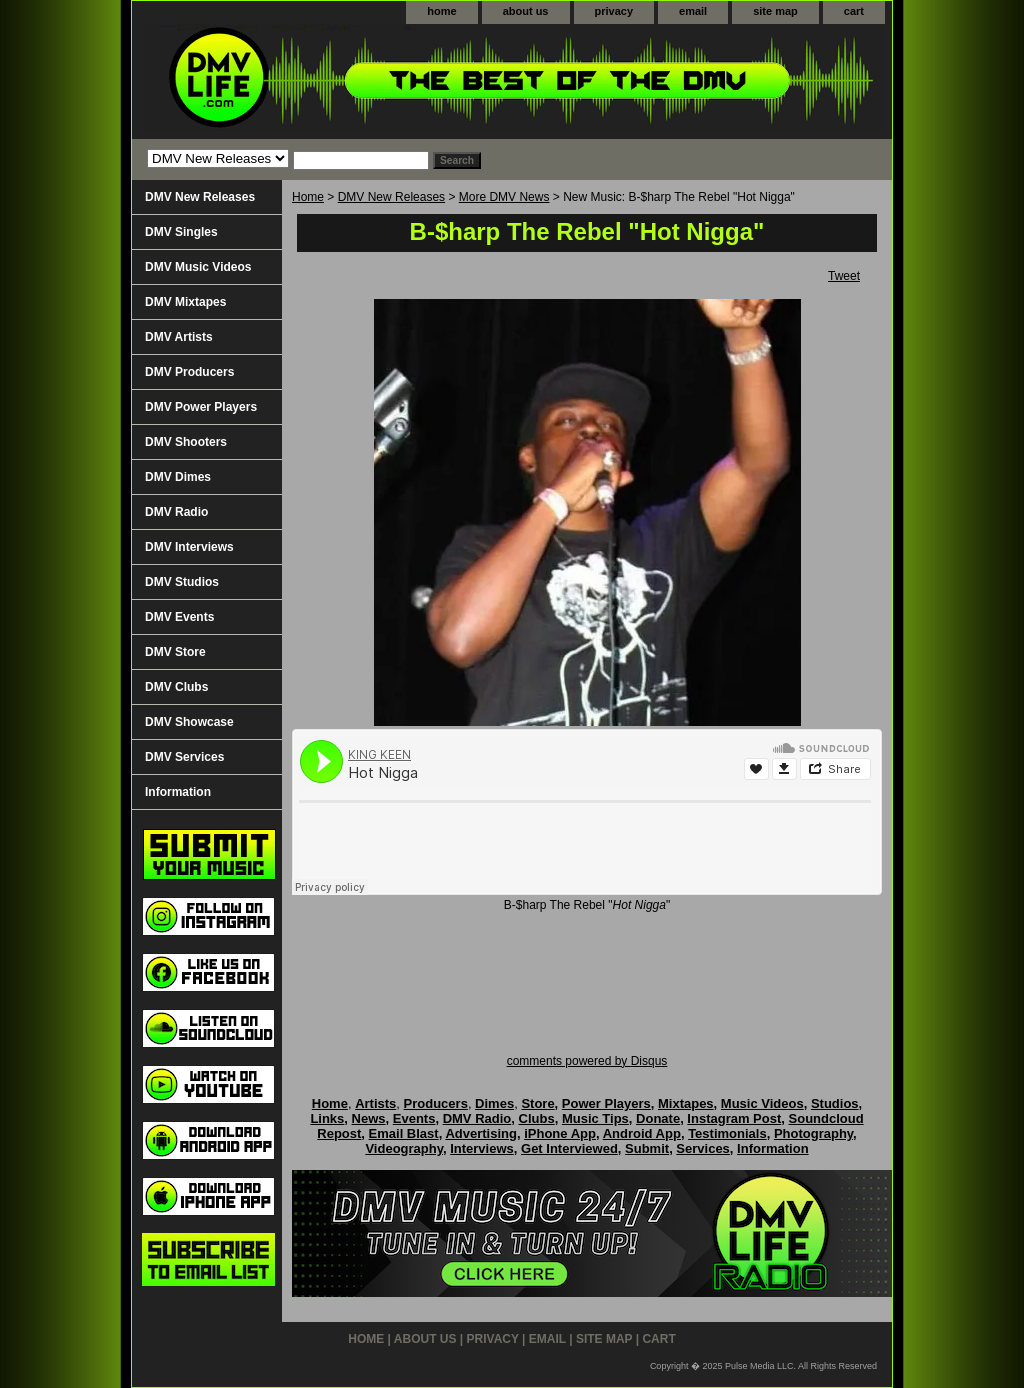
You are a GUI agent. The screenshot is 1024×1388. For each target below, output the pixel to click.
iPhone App (560, 1133)
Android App (642, 1133)
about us (526, 11)
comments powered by (587, 1061)
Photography (813, 1133)
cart (854, 11)
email (693, 11)
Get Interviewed (569, 1148)
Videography (404, 1148)
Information (178, 792)
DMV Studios (182, 582)
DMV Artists (179, 337)
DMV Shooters (186, 442)
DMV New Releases (391, 197)
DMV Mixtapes (185, 302)
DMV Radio (176, 512)
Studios (835, 1103)
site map (775, 11)
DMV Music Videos (198, 267)
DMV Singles (181, 232)
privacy (614, 11)
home (441, 11)
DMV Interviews (189, 547)
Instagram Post (734, 1118)
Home (308, 197)
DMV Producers (189, 372)
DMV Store (175, 652)
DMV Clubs (176, 687)
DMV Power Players (201, 407)
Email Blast (404, 1133)
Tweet (844, 276)
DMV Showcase (189, 722)
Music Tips (595, 1118)
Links (327, 1118)
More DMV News (504, 197)
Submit (647, 1148)
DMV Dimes (178, 477)
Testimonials (727, 1133)
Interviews (482, 1148)
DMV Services (184, 757)
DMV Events (179, 617)
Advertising (481, 1133)
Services (703, 1148)
